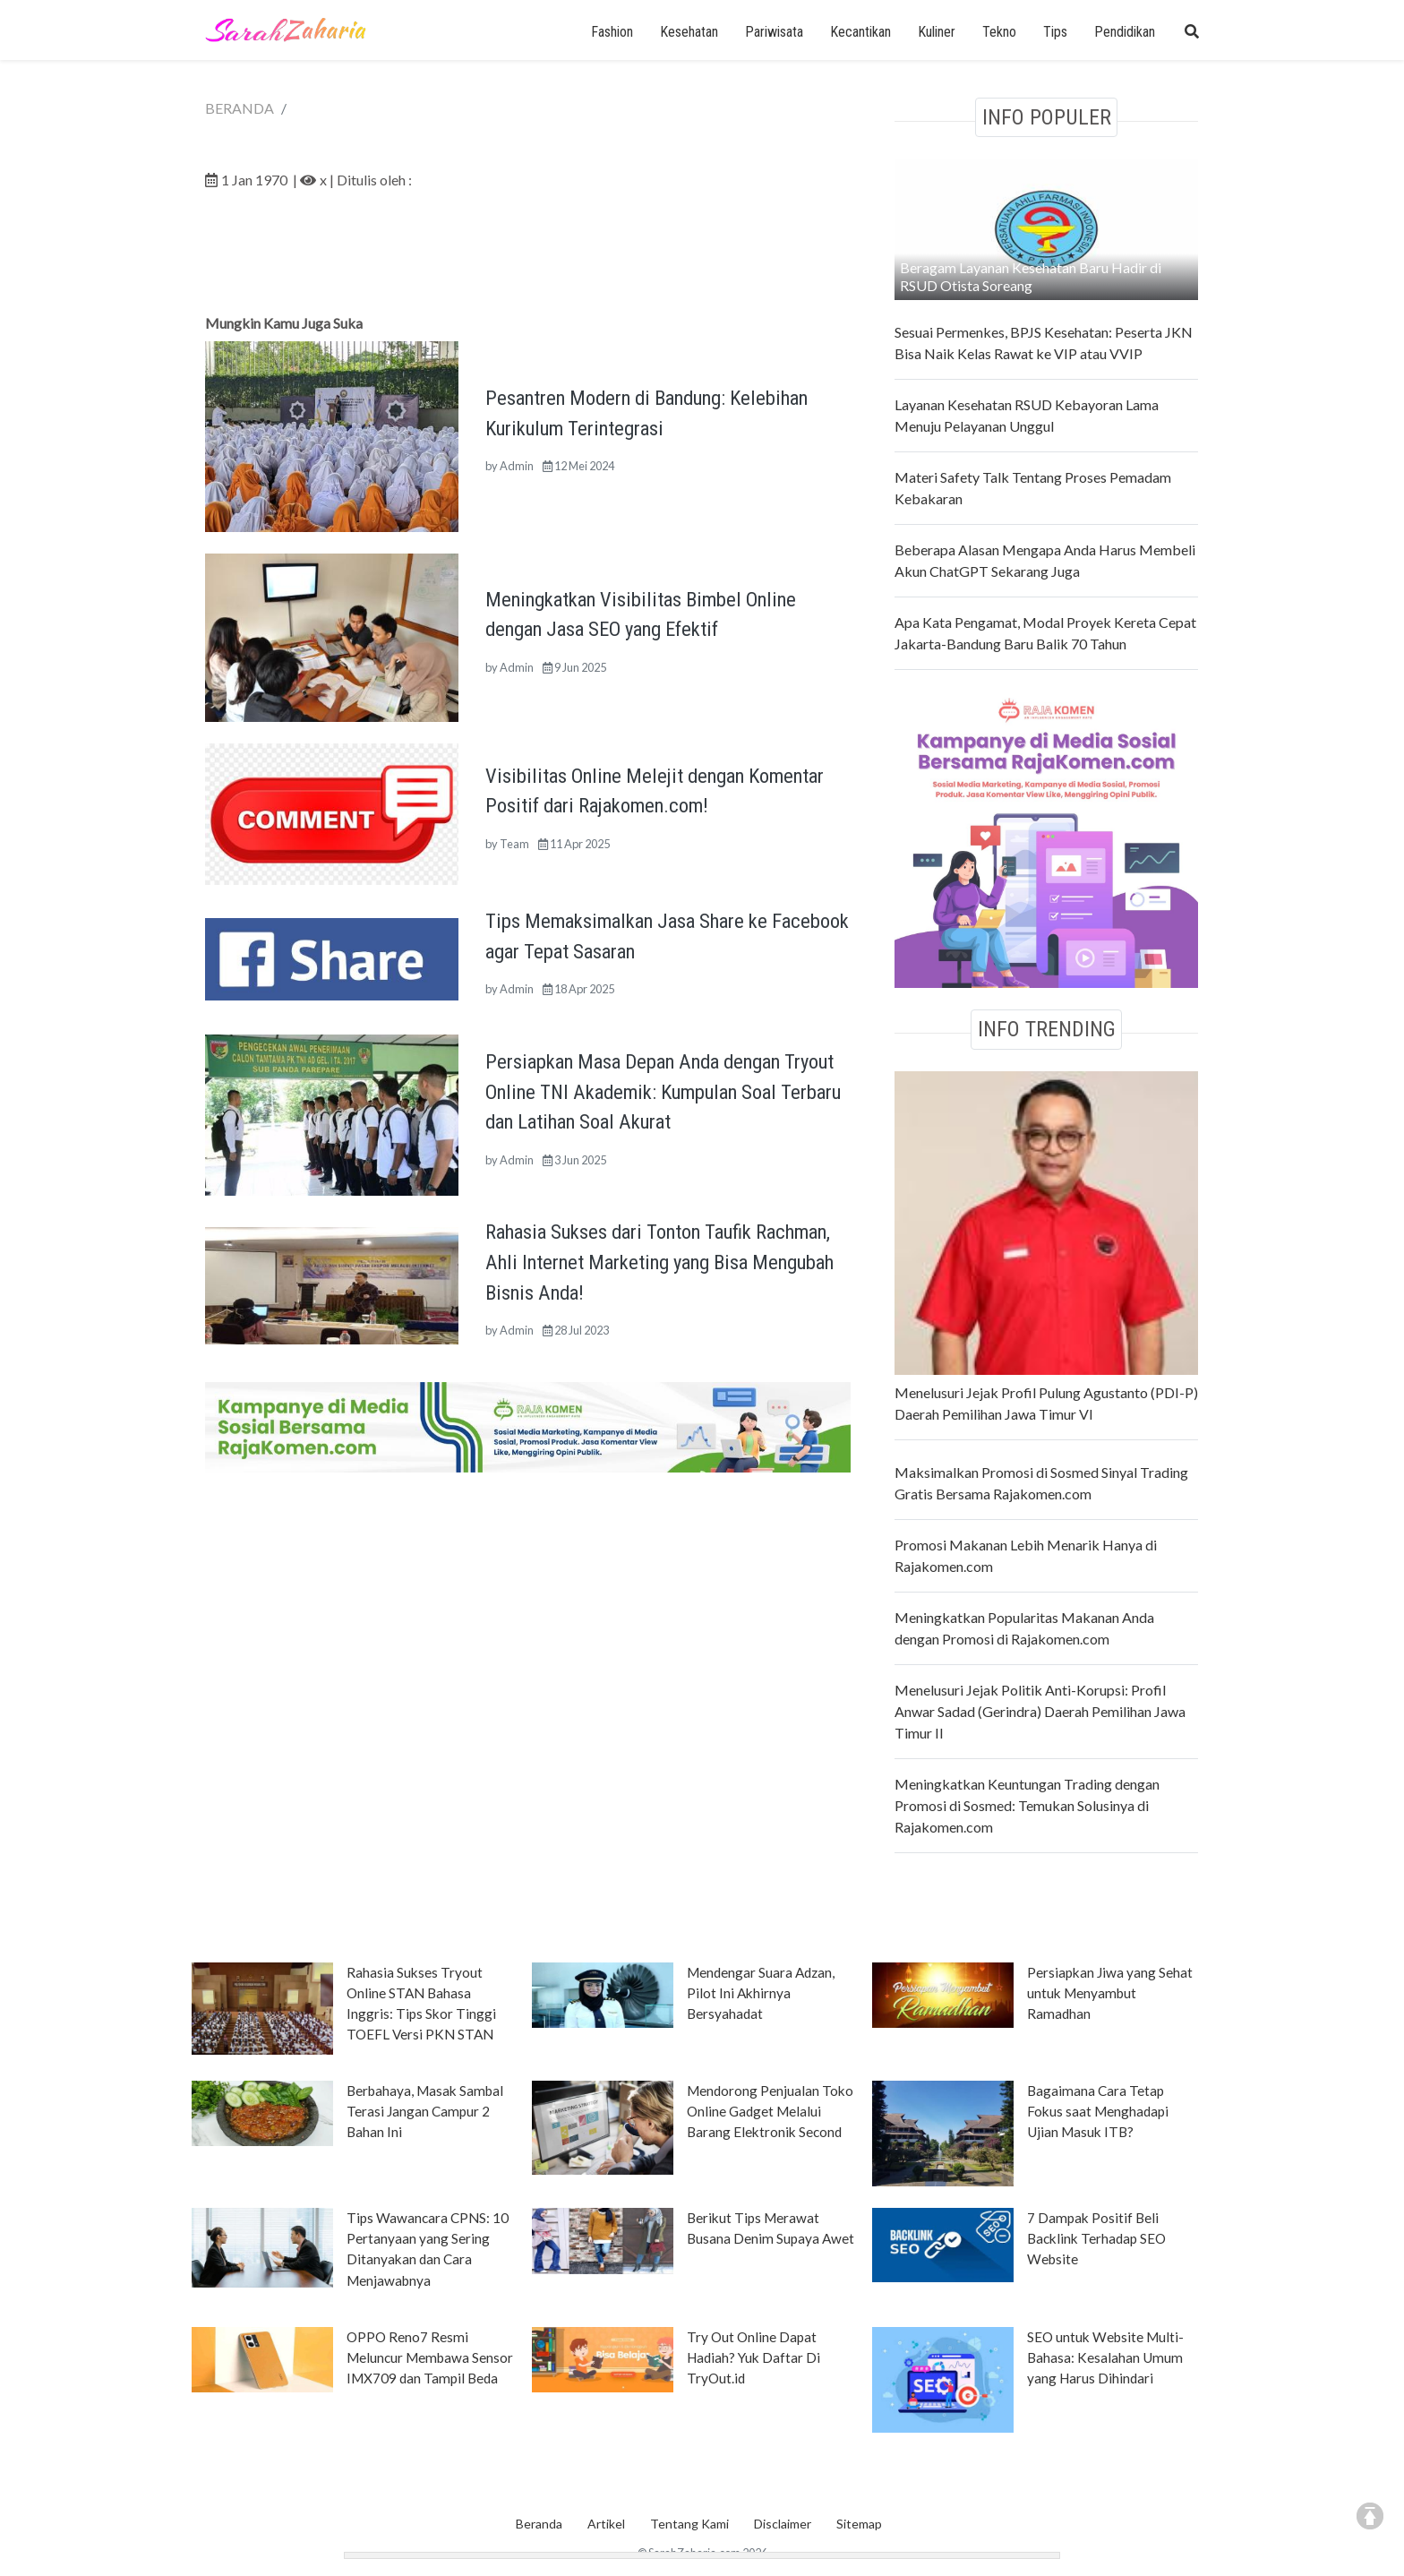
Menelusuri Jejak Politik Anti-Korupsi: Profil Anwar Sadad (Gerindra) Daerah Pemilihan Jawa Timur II (1040, 1711)
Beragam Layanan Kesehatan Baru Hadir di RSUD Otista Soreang (1030, 276)
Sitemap (859, 2523)
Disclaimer (782, 2523)
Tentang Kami (689, 2523)
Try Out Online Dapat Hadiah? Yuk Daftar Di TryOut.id (753, 2357)
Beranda (539, 2523)
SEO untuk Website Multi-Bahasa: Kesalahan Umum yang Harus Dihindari (1105, 2357)
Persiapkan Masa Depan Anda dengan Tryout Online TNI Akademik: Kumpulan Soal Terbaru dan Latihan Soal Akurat (663, 1091)
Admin (517, 466)
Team (514, 844)
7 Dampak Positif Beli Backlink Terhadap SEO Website (1096, 2238)
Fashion (612, 31)
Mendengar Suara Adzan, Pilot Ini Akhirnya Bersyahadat (761, 1993)
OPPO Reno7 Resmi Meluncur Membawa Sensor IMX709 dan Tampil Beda (430, 2357)
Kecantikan (860, 31)
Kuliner (936, 31)
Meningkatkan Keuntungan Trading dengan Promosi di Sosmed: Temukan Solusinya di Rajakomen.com (1027, 1805)
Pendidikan (1124, 31)
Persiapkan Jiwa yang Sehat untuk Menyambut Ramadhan (1110, 1993)
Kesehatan (689, 31)
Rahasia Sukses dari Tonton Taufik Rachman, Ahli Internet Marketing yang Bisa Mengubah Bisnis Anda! (659, 1261)
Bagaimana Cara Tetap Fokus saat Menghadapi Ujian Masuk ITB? (1098, 2111)
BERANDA (239, 107)
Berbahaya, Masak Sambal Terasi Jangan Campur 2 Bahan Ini (425, 2111)
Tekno (999, 31)
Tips (1055, 31)
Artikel (606, 2523)
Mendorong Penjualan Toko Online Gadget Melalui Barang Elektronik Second (770, 2111)
